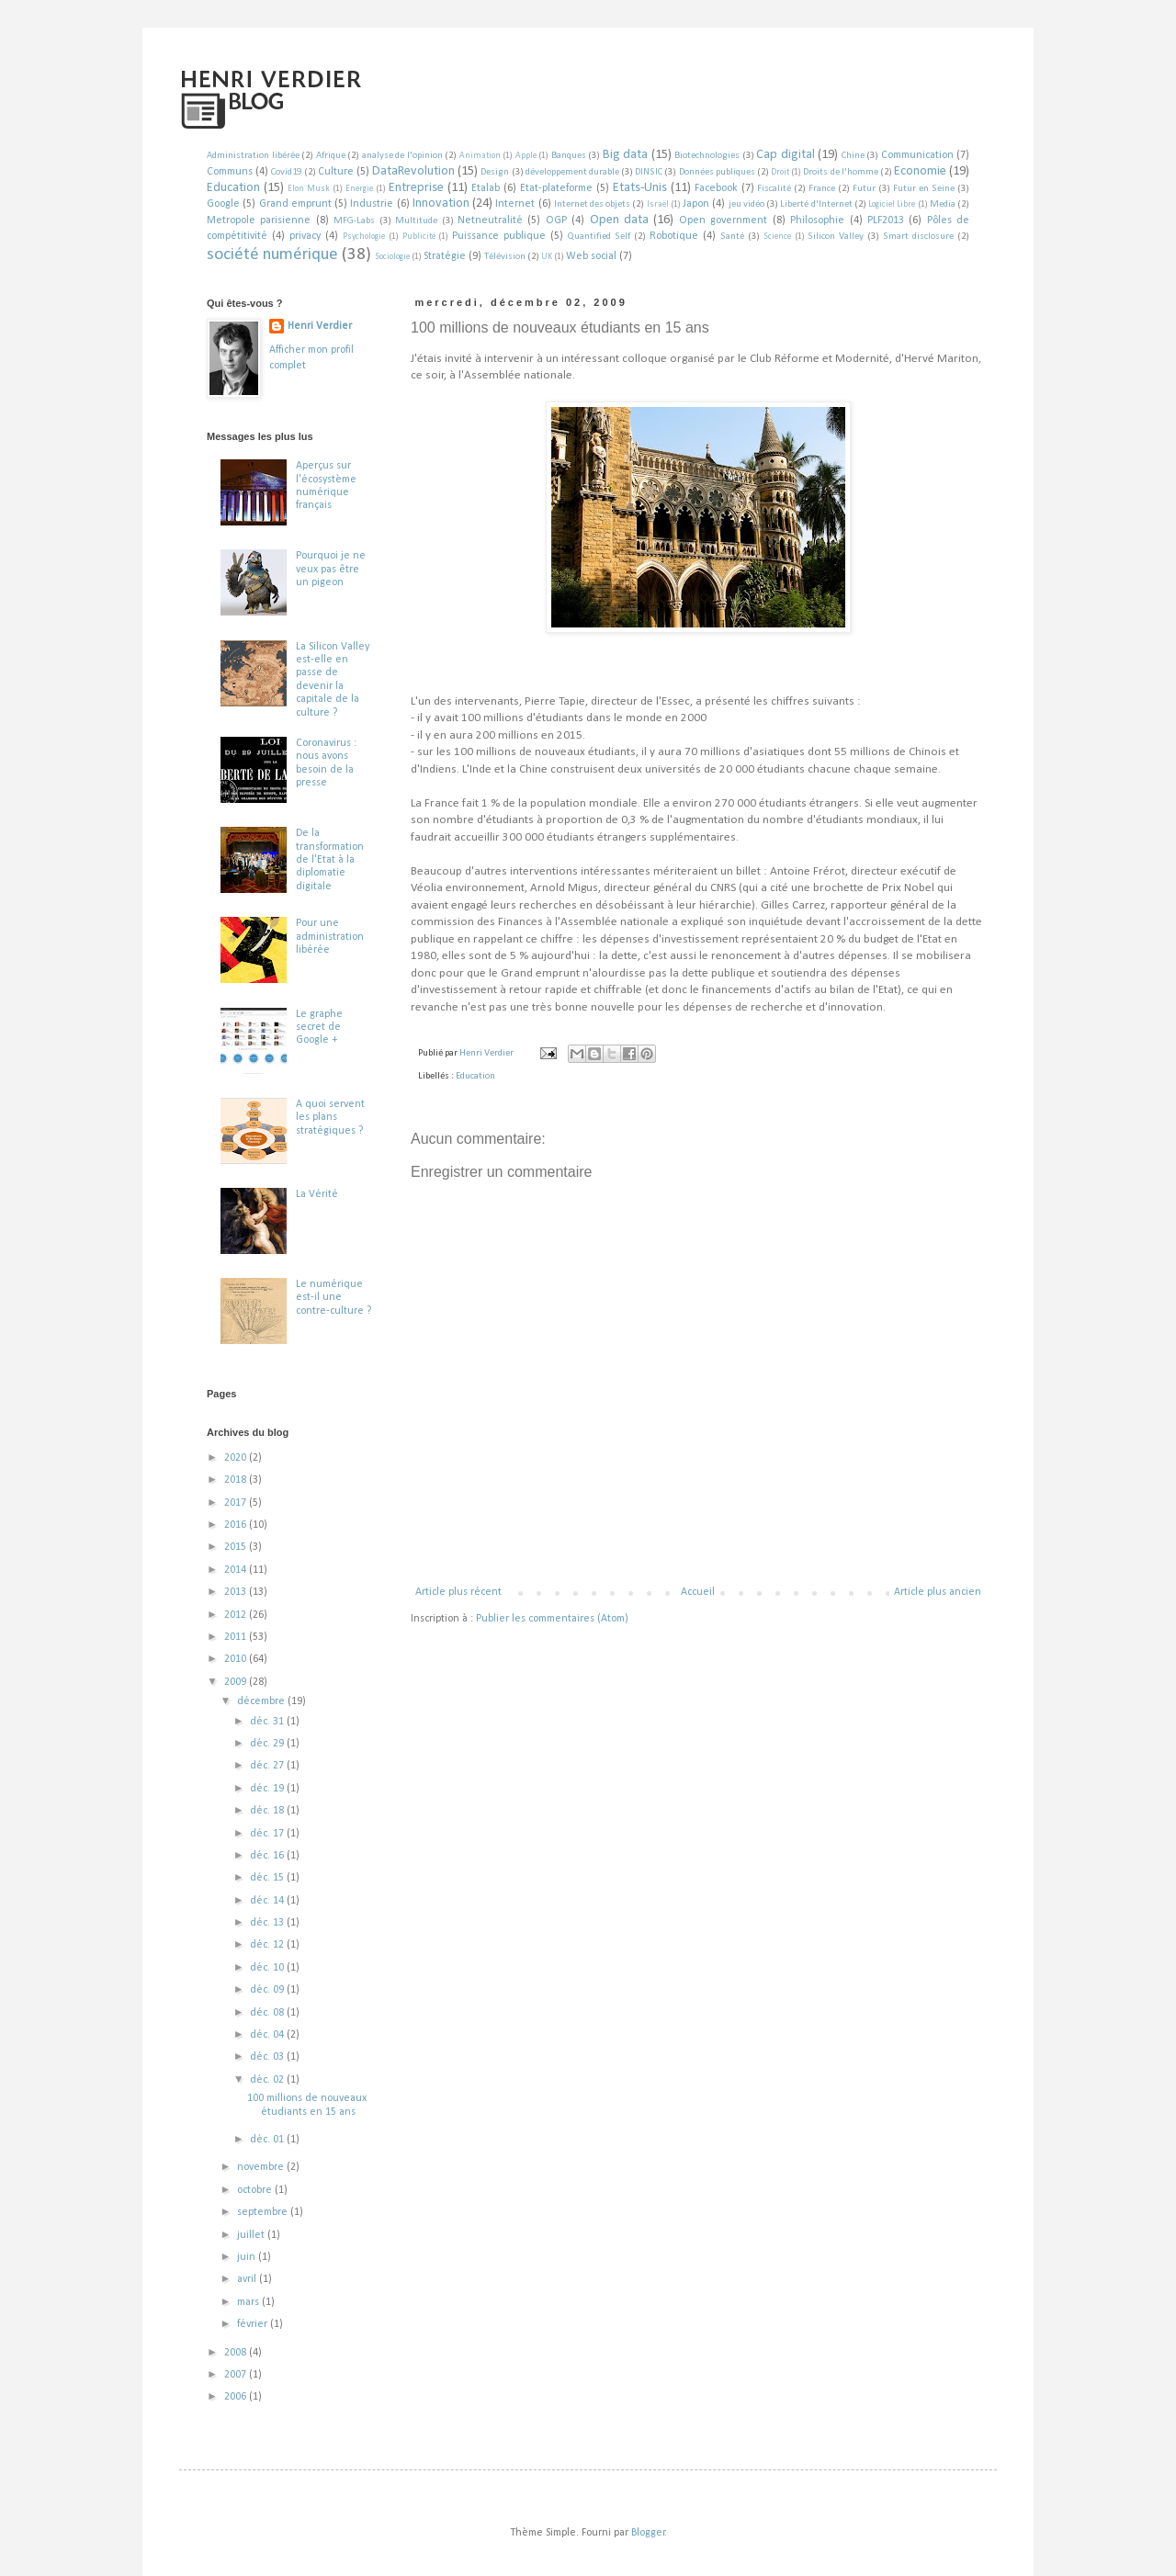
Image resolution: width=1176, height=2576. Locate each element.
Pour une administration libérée (330, 936)
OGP (556, 220)
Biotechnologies (707, 156)
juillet (252, 2235)
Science (777, 236)
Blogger (648, 2532)
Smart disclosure (918, 237)
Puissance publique (499, 236)
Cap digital (785, 155)
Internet (515, 203)
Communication (917, 155)
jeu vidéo (746, 204)
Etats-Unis (640, 188)
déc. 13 (268, 1922)
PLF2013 (885, 220)
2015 (236, 1547)
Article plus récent (458, 1592)
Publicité (418, 236)
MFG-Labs (354, 221)
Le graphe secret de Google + (319, 1027)
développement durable (572, 172)
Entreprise (416, 188)
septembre (263, 2212)
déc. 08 (268, 2012)
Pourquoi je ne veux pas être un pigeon (331, 569)
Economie (920, 171)
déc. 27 (268, 1765)
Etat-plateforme (556, 188)
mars (249, 2302)
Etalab (485, 188)
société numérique (272, 255)
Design (495, 172)
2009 (236, 1682)
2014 (236, 1570)
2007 (236, 2374)
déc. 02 (268, 2079)
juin (247, 2257)
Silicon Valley (836, 237)
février (253, 2324)
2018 (236, 1480)
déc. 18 (268, 1810)
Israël (658, 204)
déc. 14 (268, 1900)
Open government (723, 220)
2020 (236, 1457)
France (821, 189)
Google (223, 203)
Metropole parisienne (259, 220)
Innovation (441, 203)
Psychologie (364, 236)
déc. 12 (268, 1944)
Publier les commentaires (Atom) (552, 1618)
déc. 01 (268, 2139)
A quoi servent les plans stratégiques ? (330, 1117)
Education (233, 188)
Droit (780, 172)
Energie (359, 189)
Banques (568, 156)
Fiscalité (774, 189)
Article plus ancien (937, 1592)
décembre (262, 1701)
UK (546, 257)
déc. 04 (268, 2034)
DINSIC (648, 172)
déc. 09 (268, 1989)
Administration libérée (253, 156)
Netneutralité (490, 220)
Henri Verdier (320, 326)
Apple (526, 156)
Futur (864, 189)
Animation (480, 156)
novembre (262, 2167)
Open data (619, 220)
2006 (236, 2396)
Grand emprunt (295, 203)
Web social (591, 256)
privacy (305, 236)
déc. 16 (268, 1855)
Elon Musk (309, 189)
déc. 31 (268, 1721)
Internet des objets (592, 204)
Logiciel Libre (891, 204)
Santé (732, 237)
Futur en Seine (924, 189)
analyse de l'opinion (402, 156)
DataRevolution (413, 171)
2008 (236, 2352)
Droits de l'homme (840, 172)
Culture (336, 171)
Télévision (505, 257)
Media (943, 204)
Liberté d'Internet (816, 204)
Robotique (674, 236)
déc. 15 (268, 1877)
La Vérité (317, 1194)
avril (248, 2279)
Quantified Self (599, 237)
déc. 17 (268, 1833)
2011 (236, 1637)
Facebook (716, 188)
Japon (696, 203)
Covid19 (286, 172)
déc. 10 (268, 1967)
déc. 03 (268, 2056)
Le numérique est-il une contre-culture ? (333, 1297)
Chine (853, 156)
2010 (236, 1659)
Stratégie (445, 256)
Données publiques (717, 172)
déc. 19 (268, 1788)
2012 (236, 1615)
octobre (256, 2190)
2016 (236, 1525)
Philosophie (817, 220)
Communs (230, 171)
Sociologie (392, 257)
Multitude (416, 221)
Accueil (698, 1592)
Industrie (371, 203)
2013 (236, 1592)
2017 (236, 1502)
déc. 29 (268, 1743)
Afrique (330, 156)
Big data (626, 155)
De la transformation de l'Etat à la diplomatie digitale (330, 860)
